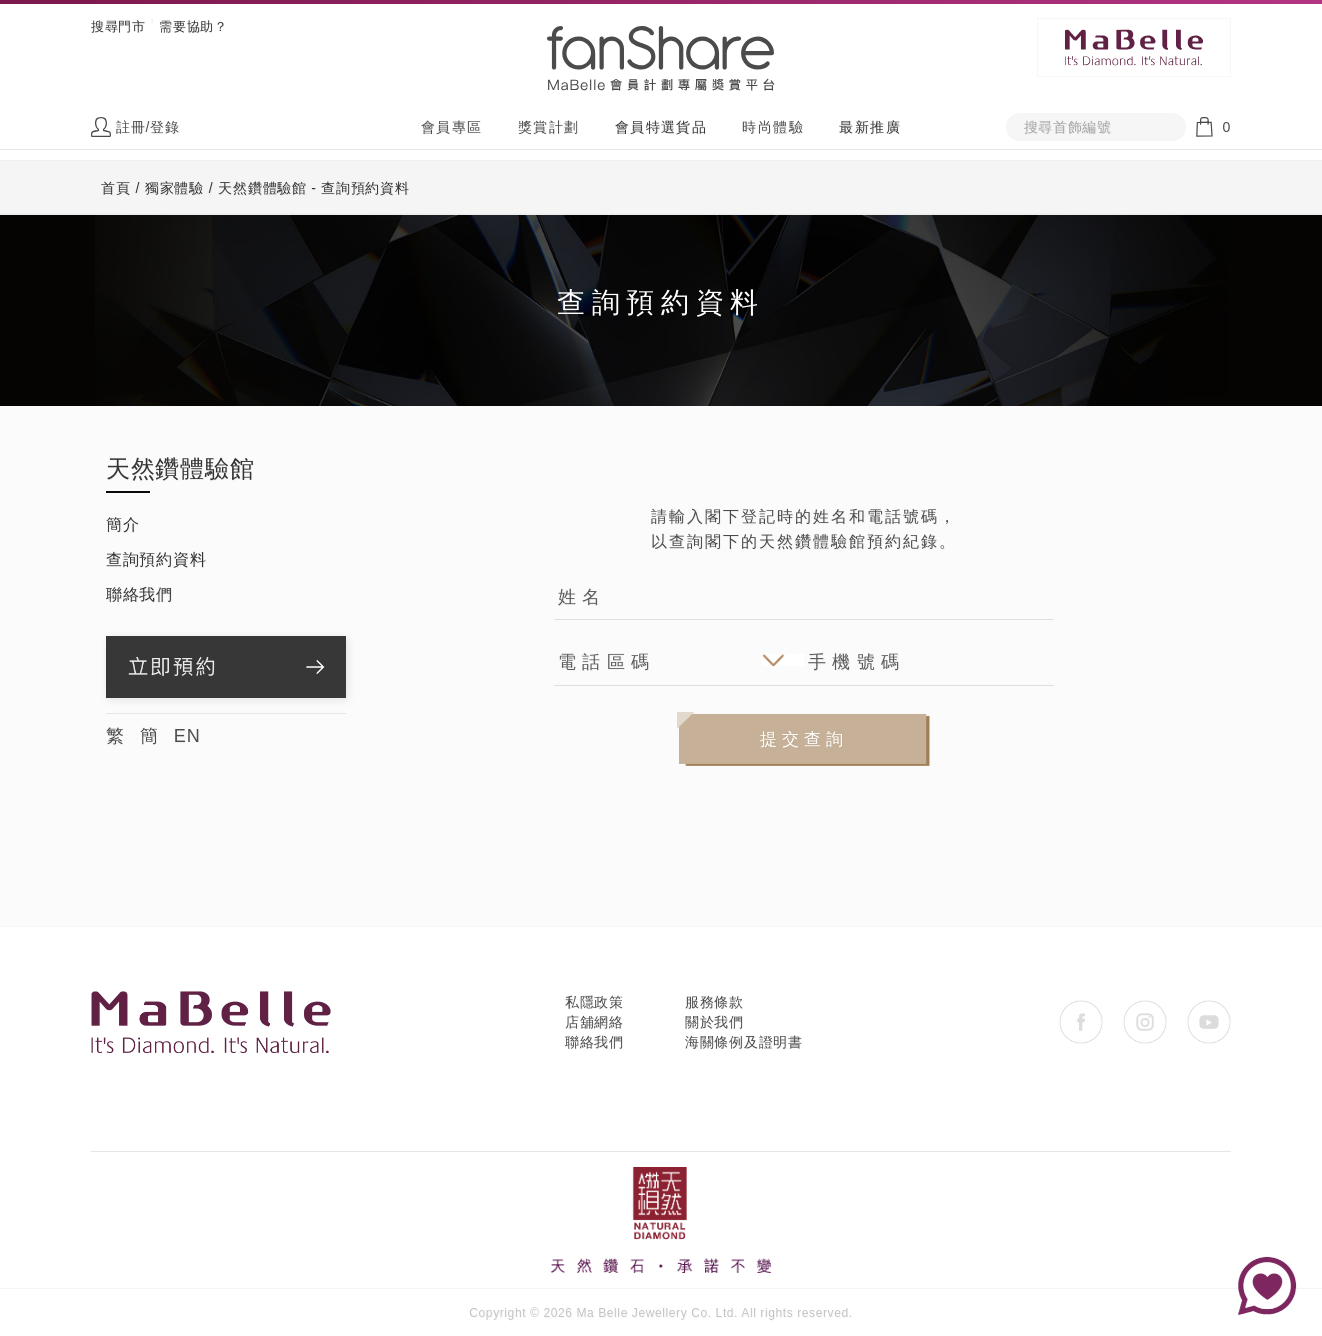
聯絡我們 (139, 594)
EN (187, 736)
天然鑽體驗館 (180, 468)
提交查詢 (804, 739)
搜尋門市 (118, 26)
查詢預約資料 (156, 559)
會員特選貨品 (661, 127)
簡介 (122, 524)
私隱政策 (594, 1002)
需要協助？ (193, 26)
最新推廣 (870, 127)
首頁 (115, 188)
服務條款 (714, 1002)
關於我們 (714, 1022)
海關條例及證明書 (744, 1042)
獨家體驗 (174, 188)
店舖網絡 (594, 1022)
